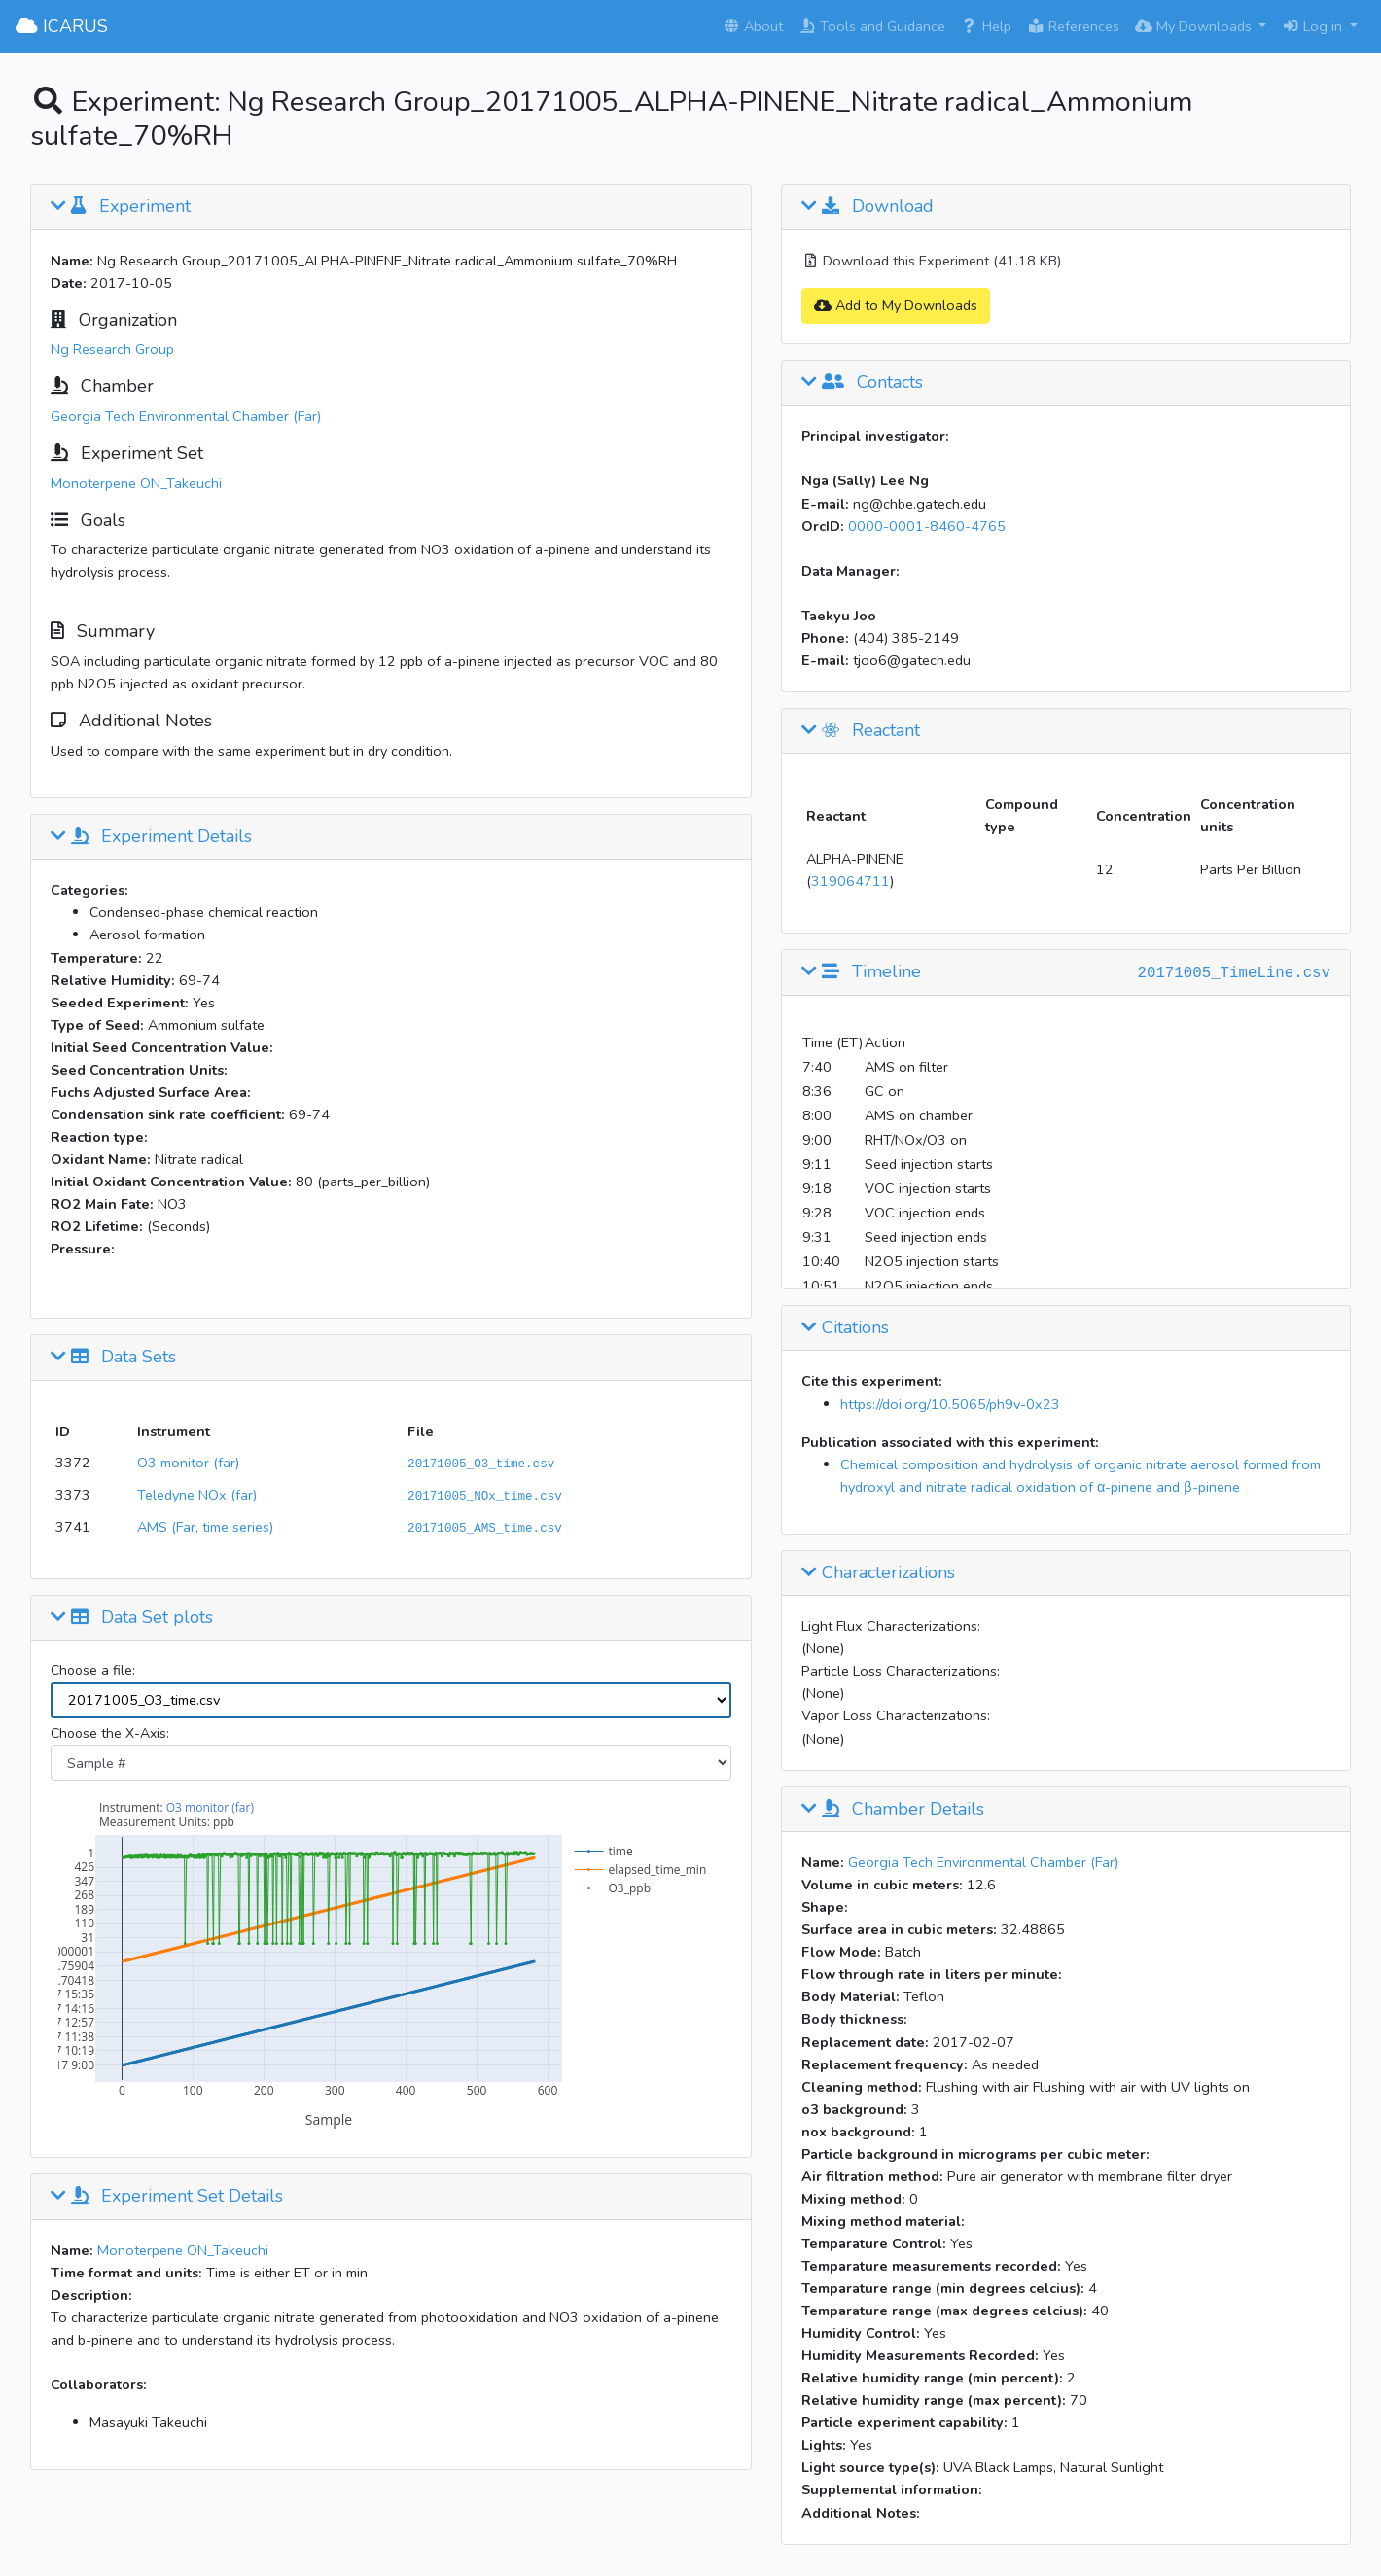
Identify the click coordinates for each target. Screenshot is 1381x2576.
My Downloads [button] (1195, 26)
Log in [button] (1314, 26)
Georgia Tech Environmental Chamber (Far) (186, 416)
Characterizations (878, 1573)
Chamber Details (892, 1809)
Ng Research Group (112, 349)
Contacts (862, 383)
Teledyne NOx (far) (197, 1494)
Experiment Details (151, 837)
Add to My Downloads (895, 305)
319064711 (850, 881)
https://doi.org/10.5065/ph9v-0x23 (950, 1404)
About (753, 26)
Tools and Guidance (871, 26)
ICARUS (62, 26)
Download (867, 207)
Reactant (860, 731)
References (1073, 26)
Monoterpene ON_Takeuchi (136, 483)
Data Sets (113, 1357)
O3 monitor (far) (188, 1462)
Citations (845, 1328)
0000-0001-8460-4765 (927, 526)
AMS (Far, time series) (205, 1526)
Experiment (121, 207)
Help (986, 26)
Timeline (861, 972)
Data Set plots (132, 1618)
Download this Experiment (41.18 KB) (931, 260)
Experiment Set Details (167, 2196)
